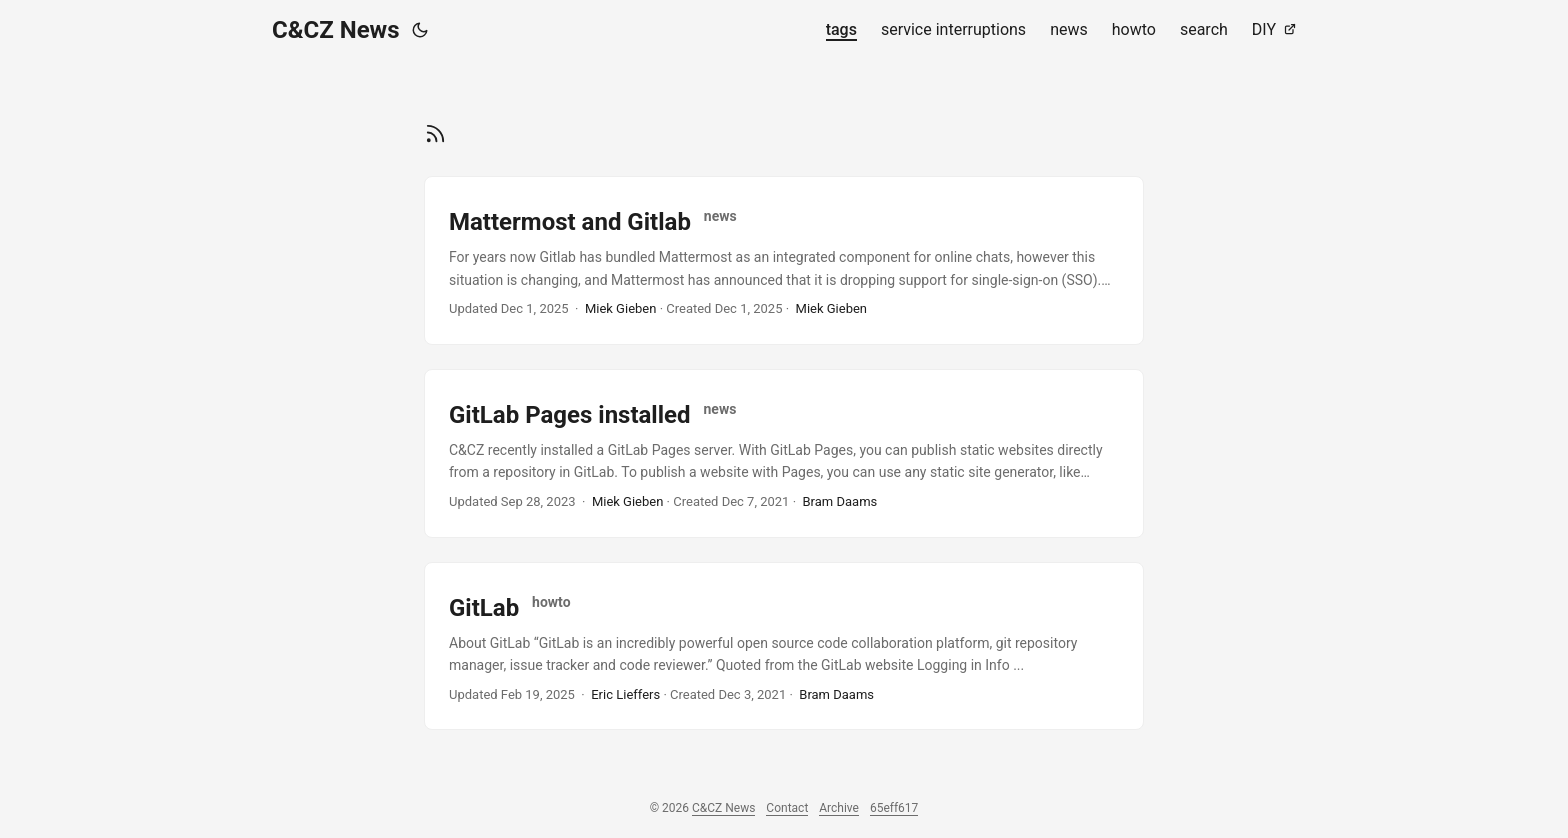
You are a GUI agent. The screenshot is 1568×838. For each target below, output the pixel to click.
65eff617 (894, 808)
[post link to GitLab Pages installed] (784, 453)
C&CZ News (336, 30)
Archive (839, 808)
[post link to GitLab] (784, 646)
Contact (787, 808)
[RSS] (435, 131)
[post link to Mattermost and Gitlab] (784, 260)
